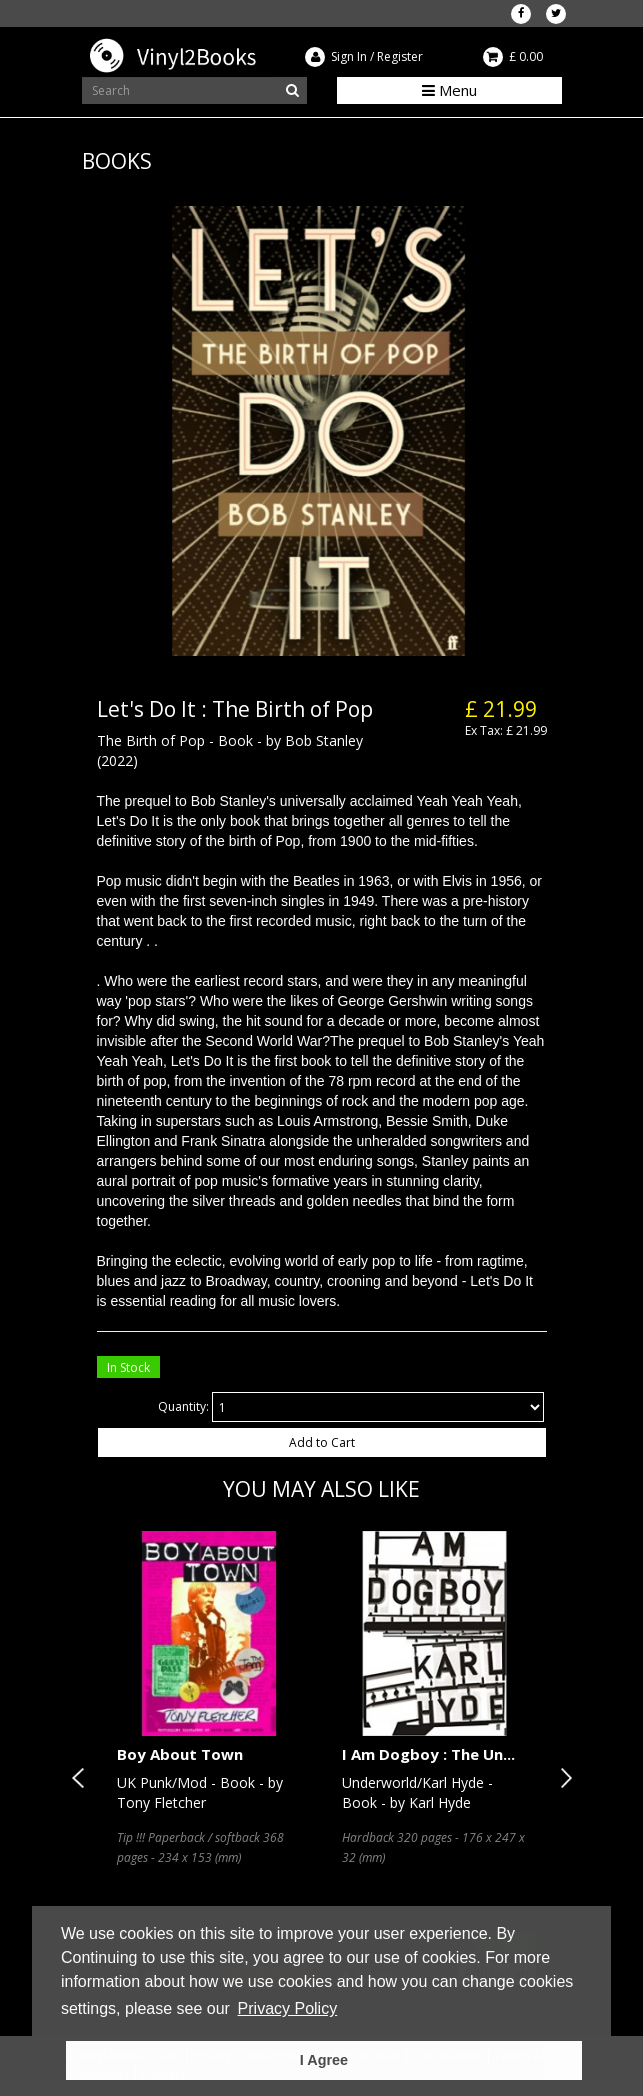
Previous (82, 1778)
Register (400, 56)
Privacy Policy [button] (288, 2008)
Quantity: (183, 1406)
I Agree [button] (324, 2060)
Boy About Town (180, 1754)
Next (562, 1778)
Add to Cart (322, 1442)
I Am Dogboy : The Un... (428, 1754)
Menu (449, 90)
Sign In (349, 56)
